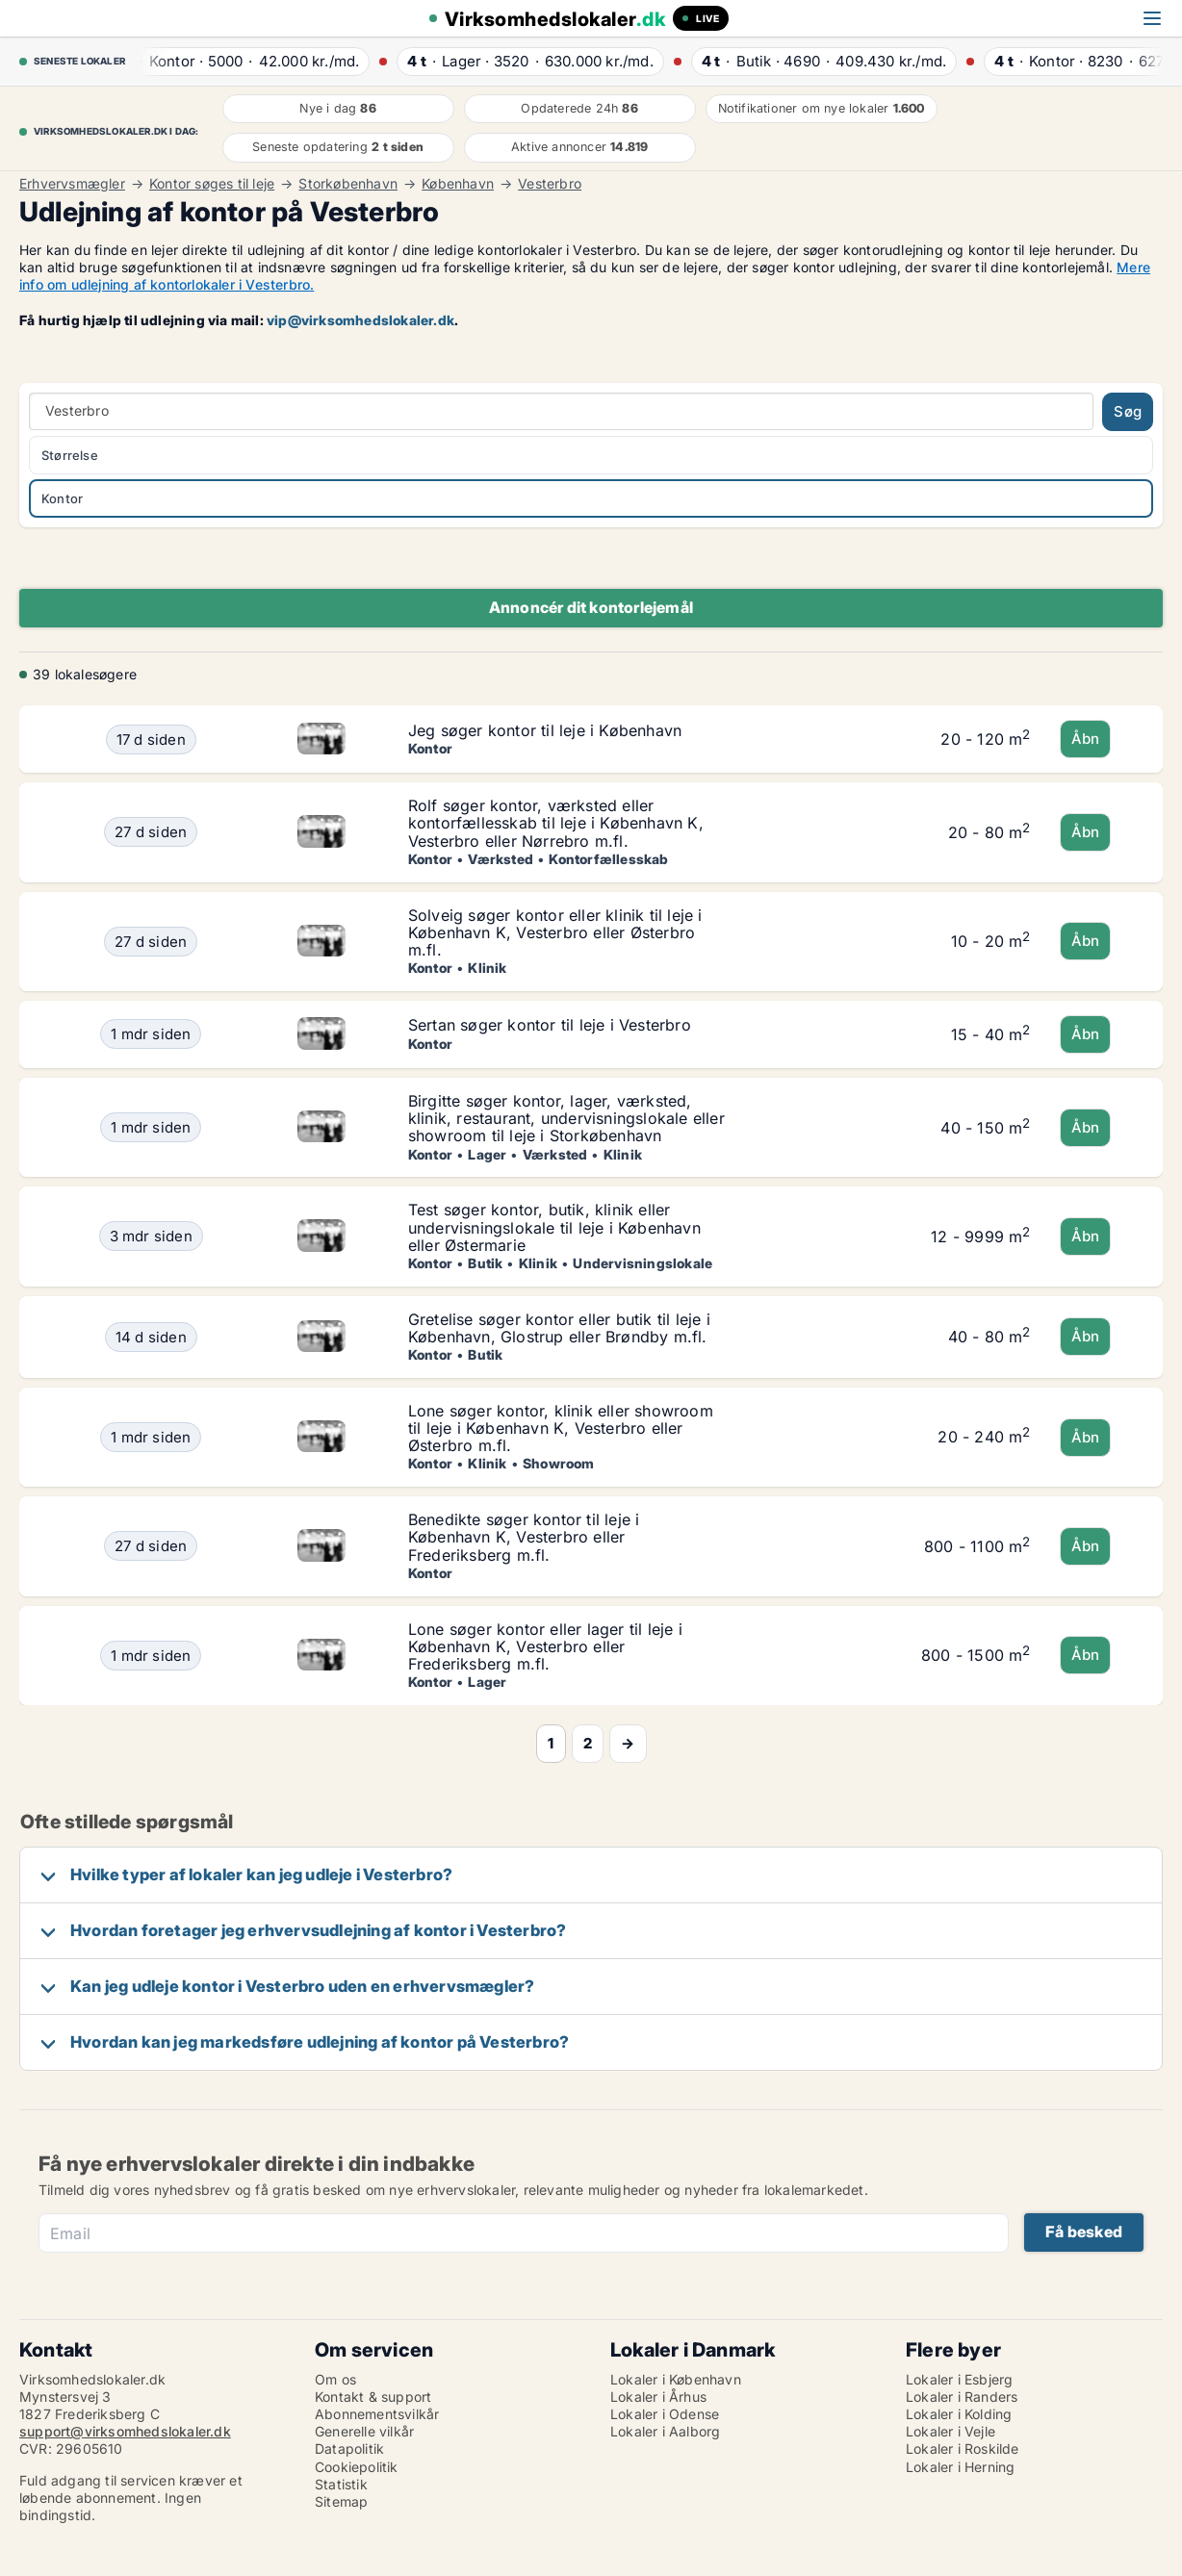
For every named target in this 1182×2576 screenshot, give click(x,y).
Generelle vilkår (364, 2431)
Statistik (341, 2484)
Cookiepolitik (356, 2467)
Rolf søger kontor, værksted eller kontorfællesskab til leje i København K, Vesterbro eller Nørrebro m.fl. (556, 823)
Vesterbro (549, 183)
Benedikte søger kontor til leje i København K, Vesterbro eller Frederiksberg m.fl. (524, 1537)
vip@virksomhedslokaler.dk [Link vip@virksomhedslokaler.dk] (360, 320)
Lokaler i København (675, 2379)
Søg (1128, 411)
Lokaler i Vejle (950, 2431)
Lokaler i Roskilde (962, 2448)
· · (246, 61)
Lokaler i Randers (961, 2396)
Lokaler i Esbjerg (959, 2379)
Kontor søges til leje (211, 183)
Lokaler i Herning (960, 2467)
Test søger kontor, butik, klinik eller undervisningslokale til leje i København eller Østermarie (554, 1227)
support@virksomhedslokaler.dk (125, 2431)
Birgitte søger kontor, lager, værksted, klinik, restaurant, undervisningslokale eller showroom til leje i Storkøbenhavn (566, 1118)
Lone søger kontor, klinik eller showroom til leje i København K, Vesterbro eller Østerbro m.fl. (560, 1428)
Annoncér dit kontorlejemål (591, 607)
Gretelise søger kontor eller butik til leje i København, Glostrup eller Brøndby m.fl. (559, 1328)
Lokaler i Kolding (959, 2414)
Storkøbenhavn (348, 183)
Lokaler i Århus (658, 2396)
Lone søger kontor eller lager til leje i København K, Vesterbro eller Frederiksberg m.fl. (545, 1646)
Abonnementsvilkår (377, 2414)
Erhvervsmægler (72, 183)
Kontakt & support (373, 2396)
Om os (335, 2379)
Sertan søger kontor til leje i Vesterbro (549, 1024)
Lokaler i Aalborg (665, 2431)
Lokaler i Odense (664, 2414)
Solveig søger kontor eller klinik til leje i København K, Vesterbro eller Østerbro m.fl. (555, 932)
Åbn (1085, 738)
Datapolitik (349, 2448)
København (458, 183)
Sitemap (341, 2501)
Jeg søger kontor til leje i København (544, 730)
